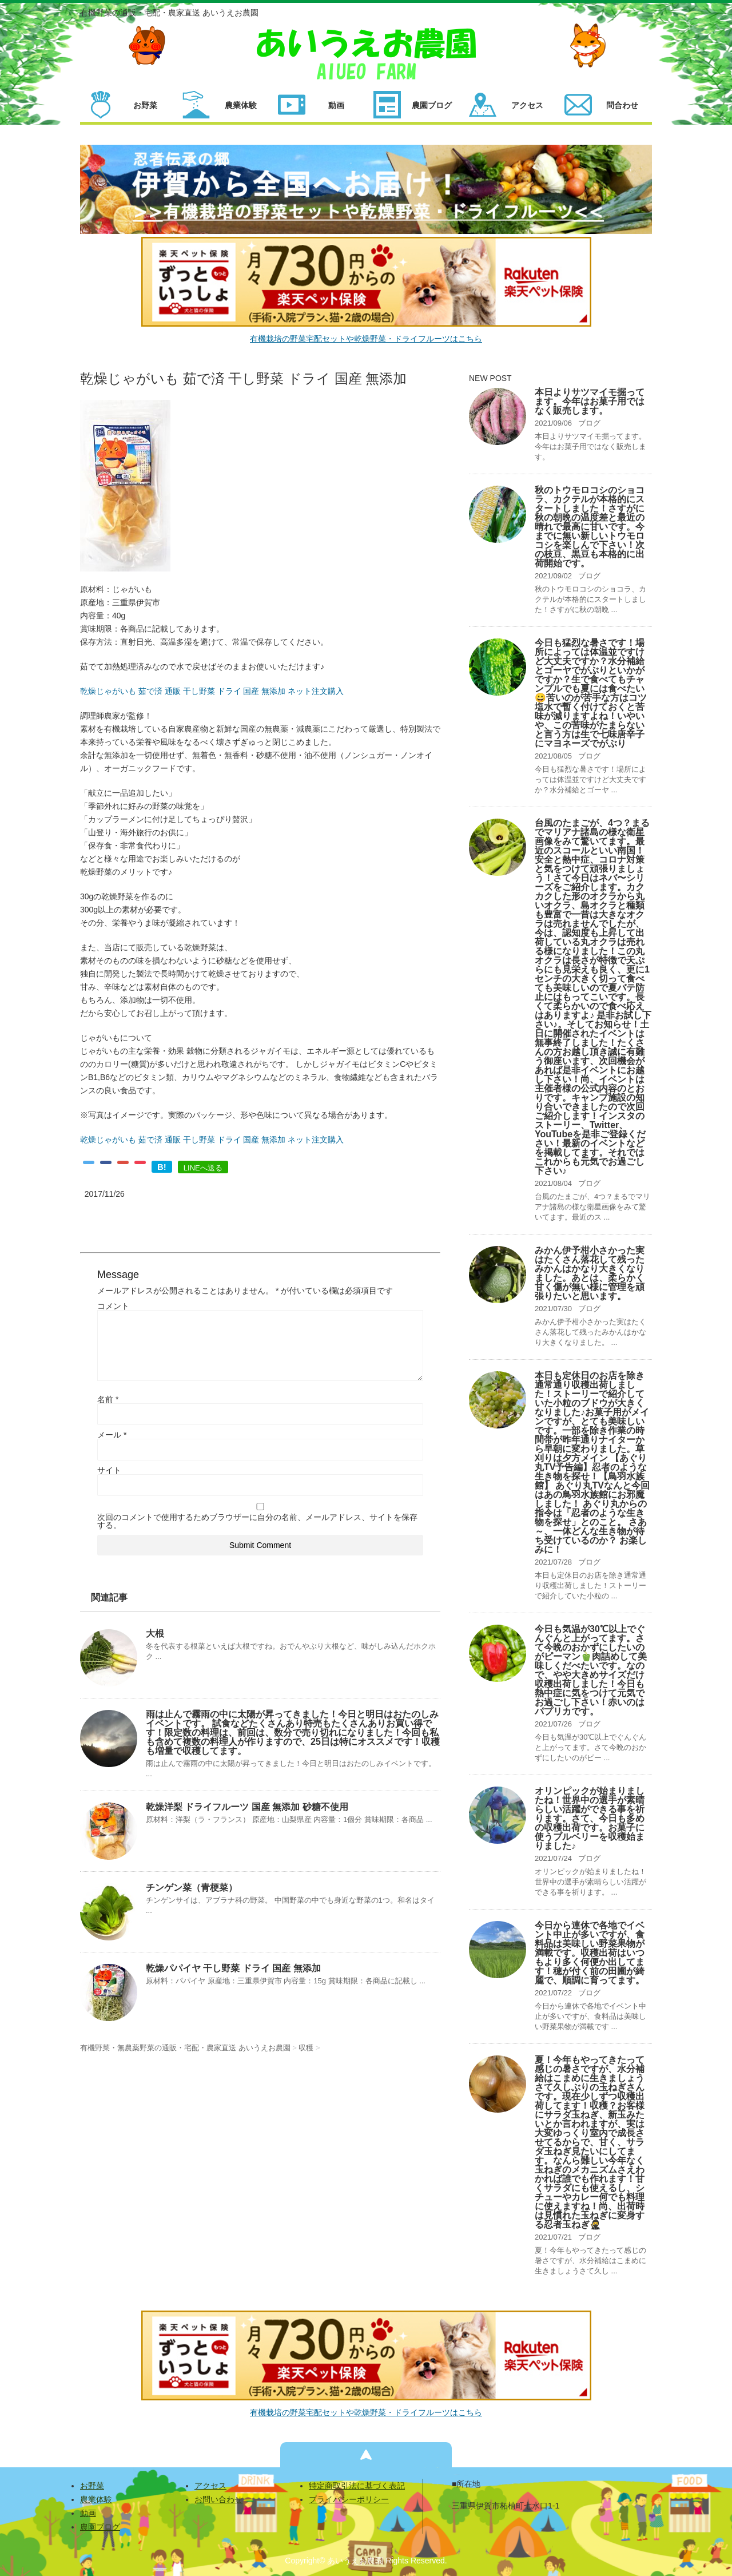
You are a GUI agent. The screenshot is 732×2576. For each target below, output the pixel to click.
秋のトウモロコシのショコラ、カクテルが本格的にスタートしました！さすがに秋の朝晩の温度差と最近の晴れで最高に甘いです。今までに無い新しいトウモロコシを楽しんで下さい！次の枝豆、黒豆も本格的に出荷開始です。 (590, 526)
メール (111, 1435)
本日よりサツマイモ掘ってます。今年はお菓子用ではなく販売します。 (590, 401)
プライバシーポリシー (349, 2499)
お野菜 (92, 2485)
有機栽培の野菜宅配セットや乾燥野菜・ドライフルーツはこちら (366, 338)
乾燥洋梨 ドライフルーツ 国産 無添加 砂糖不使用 (247, 1807)
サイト (109, 1470)
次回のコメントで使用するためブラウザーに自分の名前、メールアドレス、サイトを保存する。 (257, 1521)
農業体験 (96, 2499)
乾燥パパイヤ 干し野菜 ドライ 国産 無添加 (233, 1968)
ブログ (589, 423)
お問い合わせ (218, 2499)
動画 (88, 2513)
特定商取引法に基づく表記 (357, 2485)
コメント (113, 1306)
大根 (155, 1633)
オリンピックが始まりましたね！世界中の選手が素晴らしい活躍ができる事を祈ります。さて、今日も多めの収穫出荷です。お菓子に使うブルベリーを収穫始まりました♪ (590, 1818)
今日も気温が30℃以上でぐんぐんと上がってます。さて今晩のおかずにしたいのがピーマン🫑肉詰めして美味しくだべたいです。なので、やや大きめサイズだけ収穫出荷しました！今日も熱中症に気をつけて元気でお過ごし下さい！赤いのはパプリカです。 (591, 1670)
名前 (107, 1399)
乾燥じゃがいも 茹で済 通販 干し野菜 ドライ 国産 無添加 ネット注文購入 (212, 691)
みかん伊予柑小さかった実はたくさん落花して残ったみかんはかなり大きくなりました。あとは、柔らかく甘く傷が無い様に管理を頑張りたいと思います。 (590, 1273)
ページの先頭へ (366, 2454)
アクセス (210, 2485)
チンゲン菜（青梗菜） (191, 1887)
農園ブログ (100, 2526)
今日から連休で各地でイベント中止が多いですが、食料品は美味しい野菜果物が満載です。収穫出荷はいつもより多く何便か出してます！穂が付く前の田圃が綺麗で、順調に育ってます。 (590, 1952)
